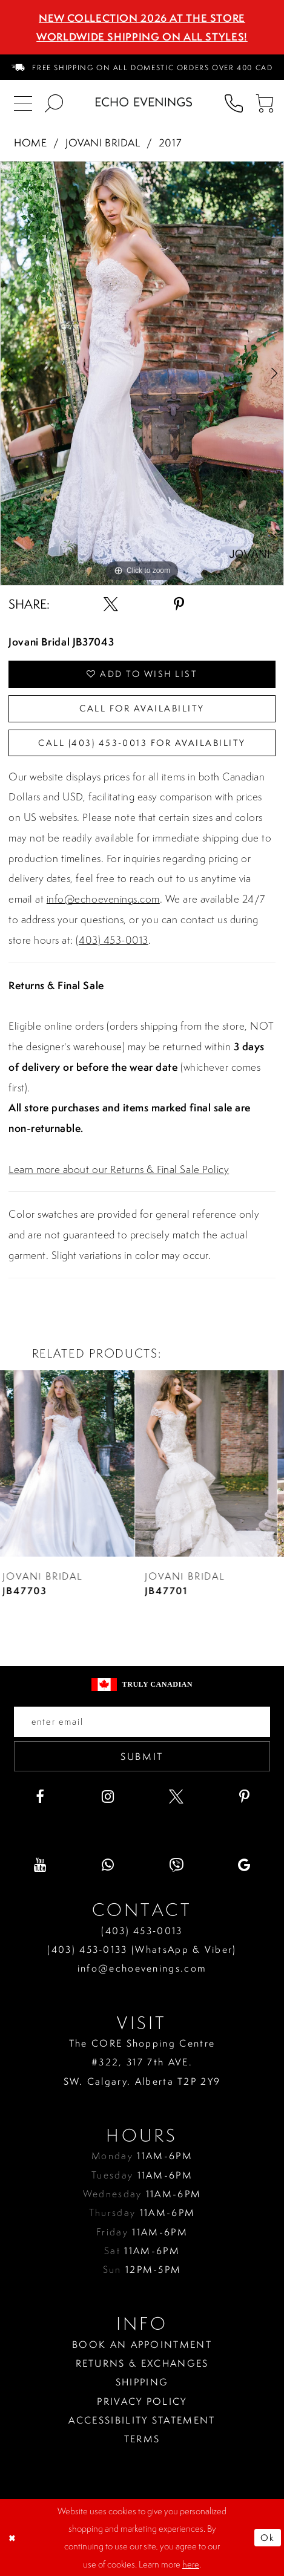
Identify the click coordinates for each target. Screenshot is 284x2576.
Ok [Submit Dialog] (268, 2537)
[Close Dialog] (13, 2538)
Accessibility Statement (141, 2420)
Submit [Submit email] (142, 1756)
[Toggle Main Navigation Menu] (23, 102)
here (190, 2564)
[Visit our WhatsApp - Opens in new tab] (108, 1865)
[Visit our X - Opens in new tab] (176, 1797)
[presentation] (71, 1464)
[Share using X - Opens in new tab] (111, 604)
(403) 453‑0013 (141, 1930)
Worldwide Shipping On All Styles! (142, 37)
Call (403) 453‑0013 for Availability (142, 743)
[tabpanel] (142, 373)
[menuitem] (142, 67)
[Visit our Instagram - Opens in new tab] (108, 1797)
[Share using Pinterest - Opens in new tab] (179, 604)
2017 (170, 143)
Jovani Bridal (102, 143)
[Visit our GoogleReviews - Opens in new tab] (244, 1865)
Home (30, 143)
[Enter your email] (142, 1722)
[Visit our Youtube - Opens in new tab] (40, 1865)
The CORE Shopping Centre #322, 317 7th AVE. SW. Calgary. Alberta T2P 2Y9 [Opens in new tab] (142, 2062)
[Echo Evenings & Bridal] (144, 101)
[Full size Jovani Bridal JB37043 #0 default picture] (142, 373)
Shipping (142, 2381)
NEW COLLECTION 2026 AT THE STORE (142, 18)
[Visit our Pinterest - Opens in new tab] (244, 1797)
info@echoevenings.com (103, 899)
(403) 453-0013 (112, 940)
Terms (142, 2438)
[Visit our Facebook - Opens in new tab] (40, 1797)
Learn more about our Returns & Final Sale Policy (118, 1169)
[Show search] (54, 102)
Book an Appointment (142, 2344)
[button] (264, 102)
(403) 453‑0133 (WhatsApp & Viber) (141, 1949)
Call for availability (142, 708)
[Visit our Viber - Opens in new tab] (176, 1865)
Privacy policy (142, 2401)
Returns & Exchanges (142, 2363)
